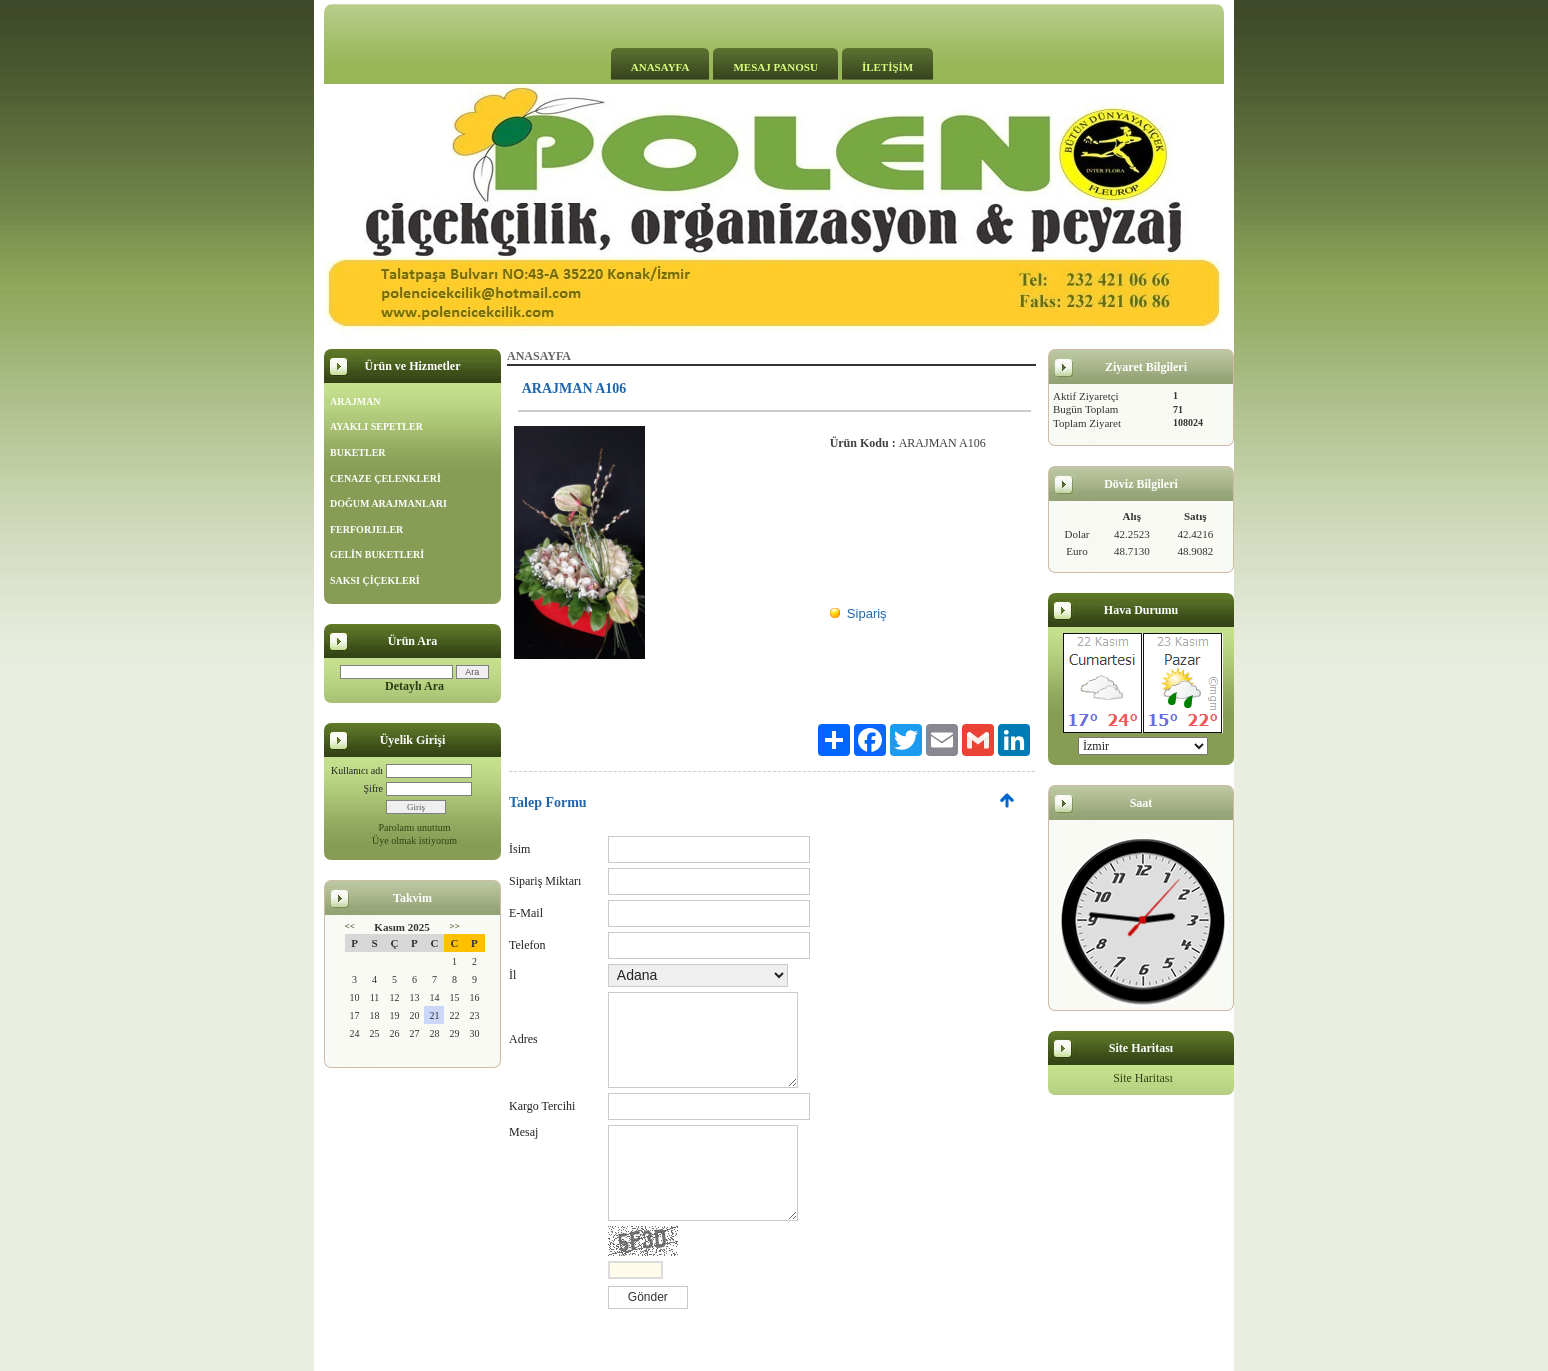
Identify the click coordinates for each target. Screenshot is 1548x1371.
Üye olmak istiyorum (414, 840)
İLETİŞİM (887, 67)
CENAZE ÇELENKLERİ (385, 478)
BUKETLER (358, 452)
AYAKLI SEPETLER (376, 426)
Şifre (373, 788)
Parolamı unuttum (415, 827)
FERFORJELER (366, 529)
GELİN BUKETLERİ (377, 554)
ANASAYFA (660, 67)
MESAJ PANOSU (775, 67)
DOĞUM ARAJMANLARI (388, 503)
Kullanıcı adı (357, 770)
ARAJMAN (355, 401)
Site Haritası (1143, 1078)
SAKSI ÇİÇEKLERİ (375, 580)
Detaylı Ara (414, 686)
